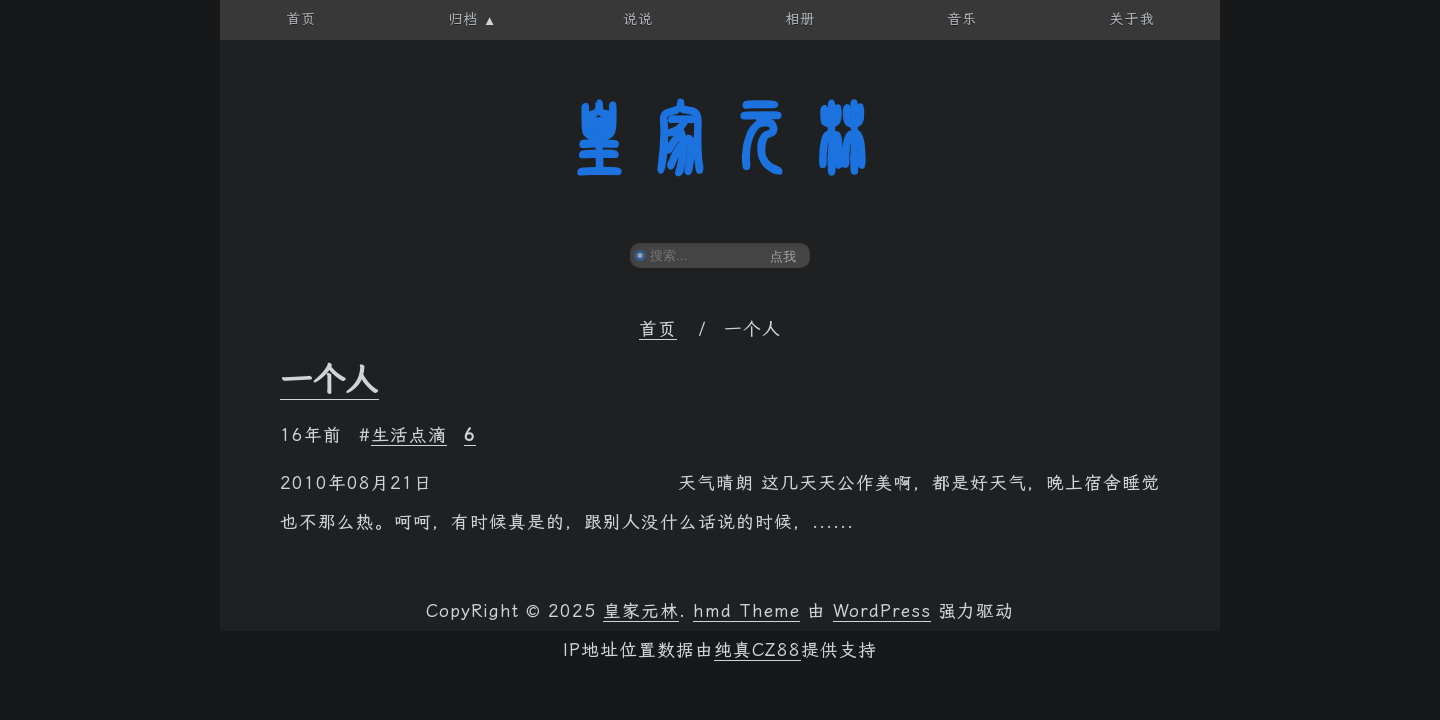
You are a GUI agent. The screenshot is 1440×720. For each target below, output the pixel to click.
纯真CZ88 (757, 650)
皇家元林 (720, 139)
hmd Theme (746, 611)
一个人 (329, 380)
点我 (783, 256)
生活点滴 (409, 435)
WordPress (882, 611)
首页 (658, 329)
